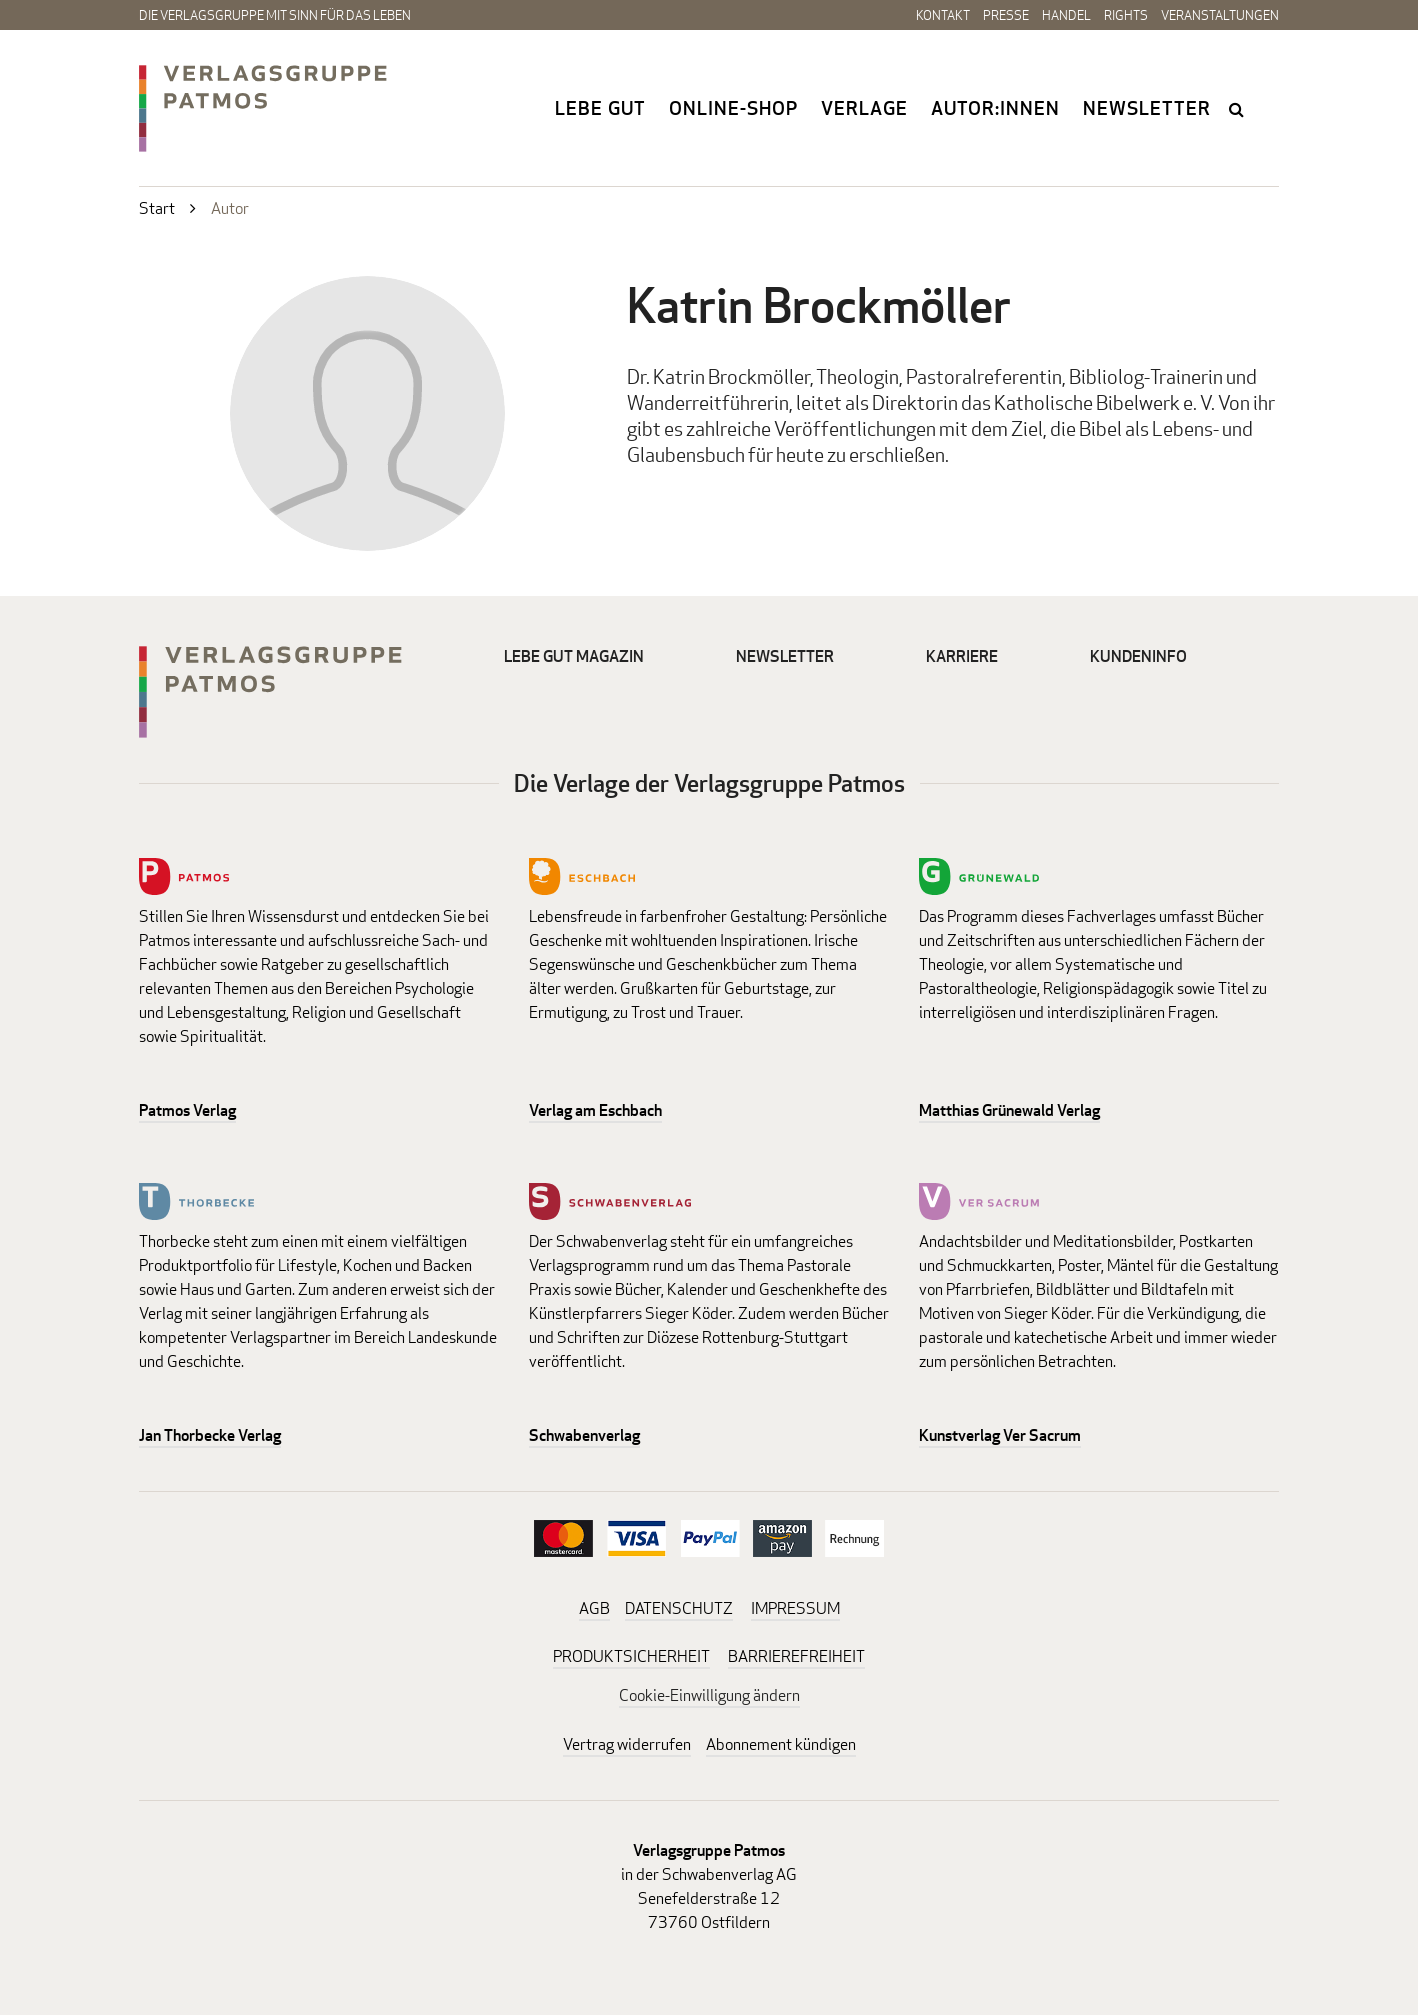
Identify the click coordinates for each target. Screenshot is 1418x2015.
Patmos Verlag (187, 1110)
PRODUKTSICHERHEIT (631, 1656)
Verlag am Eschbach (595, 1110)
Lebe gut (600, 108)
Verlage (864, 108)
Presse (1006, 15)
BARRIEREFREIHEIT (796, 1656)
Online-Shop (733, 108)
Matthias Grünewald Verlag (1009, 1110)
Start (157, 208)
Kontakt (943, 15)
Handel (1066, 15)
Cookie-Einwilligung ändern (709, 1695)
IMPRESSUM (795, 1608)
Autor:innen (995, 108)
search (1238, 109)
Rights (1126, 15)
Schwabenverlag (584, 1435)
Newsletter (1147, 108)
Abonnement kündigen (781, 1744)
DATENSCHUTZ (679, 1608)
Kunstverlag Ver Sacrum (1000, 1435)
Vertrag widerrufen (627, 1744)
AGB (594, 1608)
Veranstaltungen (1220, 15)
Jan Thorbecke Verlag (210, 1435)
